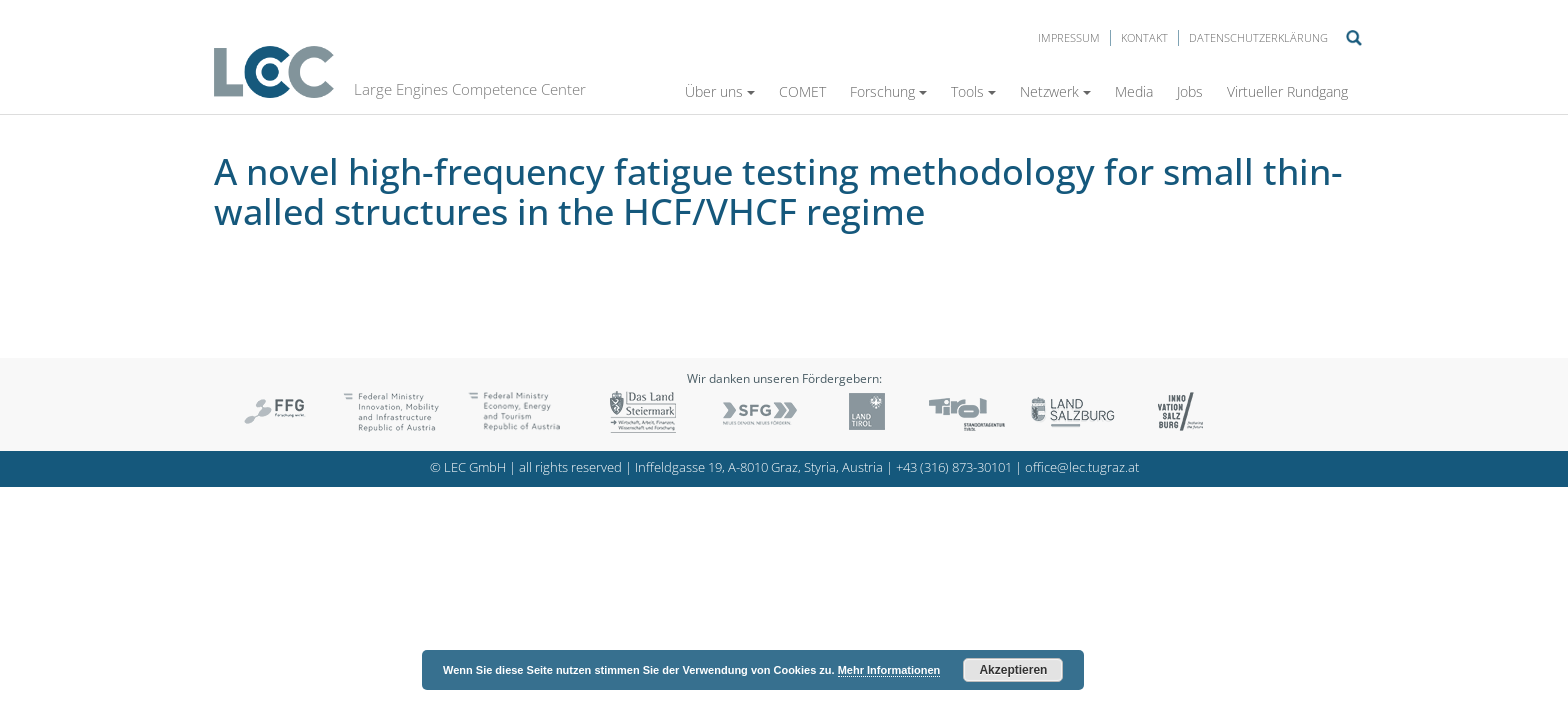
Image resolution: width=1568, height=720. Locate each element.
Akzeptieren (1013, 670)
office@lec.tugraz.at (1082, 467)
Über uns (720, 91)
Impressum (1069, 37)
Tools (973, 91)
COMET (802, 91)
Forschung (888, 91)
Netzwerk (1055, 91)
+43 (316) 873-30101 (954, 467)
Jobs (1190, 91)
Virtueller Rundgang (1287, 91)
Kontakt (1144, 37)
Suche (1354, 38)
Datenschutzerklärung (1258, 37)
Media (1134, 91)
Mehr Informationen (889, 670)
